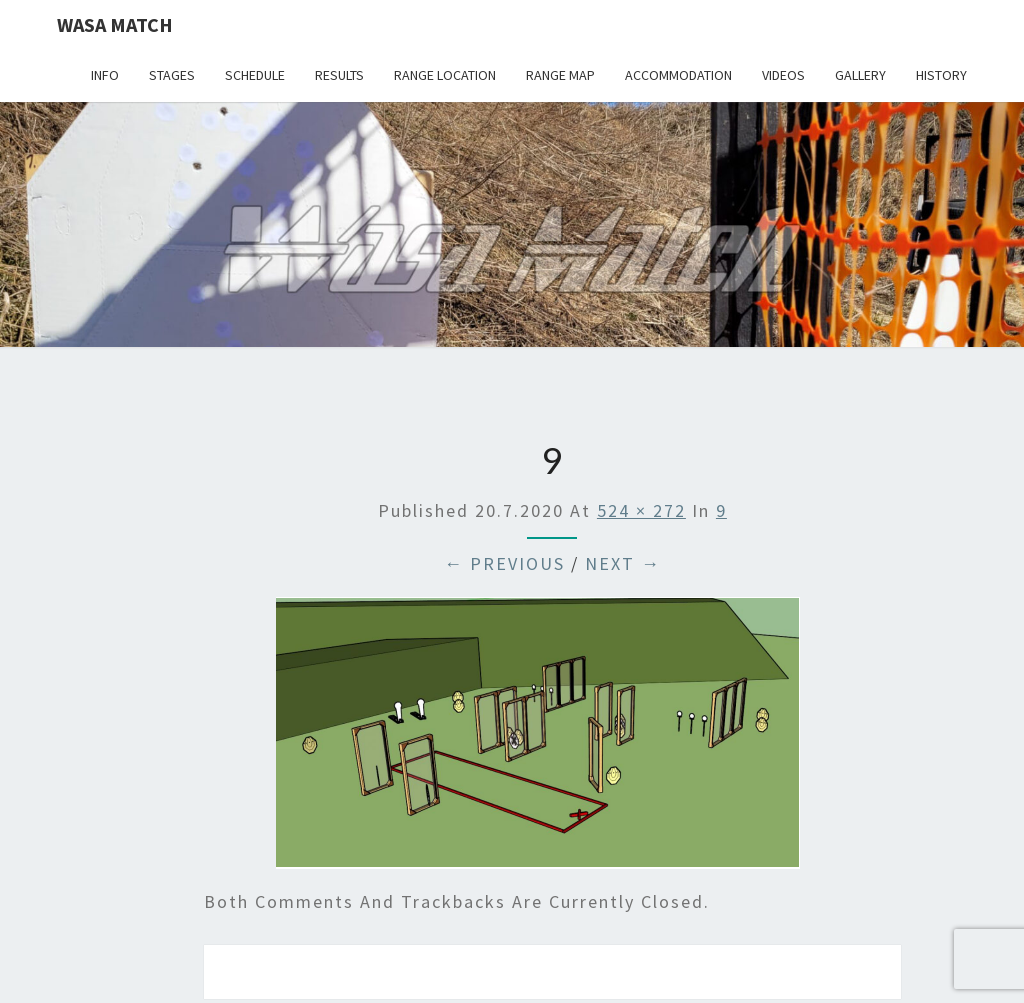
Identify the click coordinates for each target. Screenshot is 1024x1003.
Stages (172, 75)
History (941, 75)
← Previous (504, 563)
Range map (560, 75)
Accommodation (678, 75)
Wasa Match (115, 24)
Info (105, 75)
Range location (445, 75)
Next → (623, 563)
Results (339, 75)
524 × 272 (641, 510)
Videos (783, 75)
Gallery (860, 75)
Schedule (255, 75)
